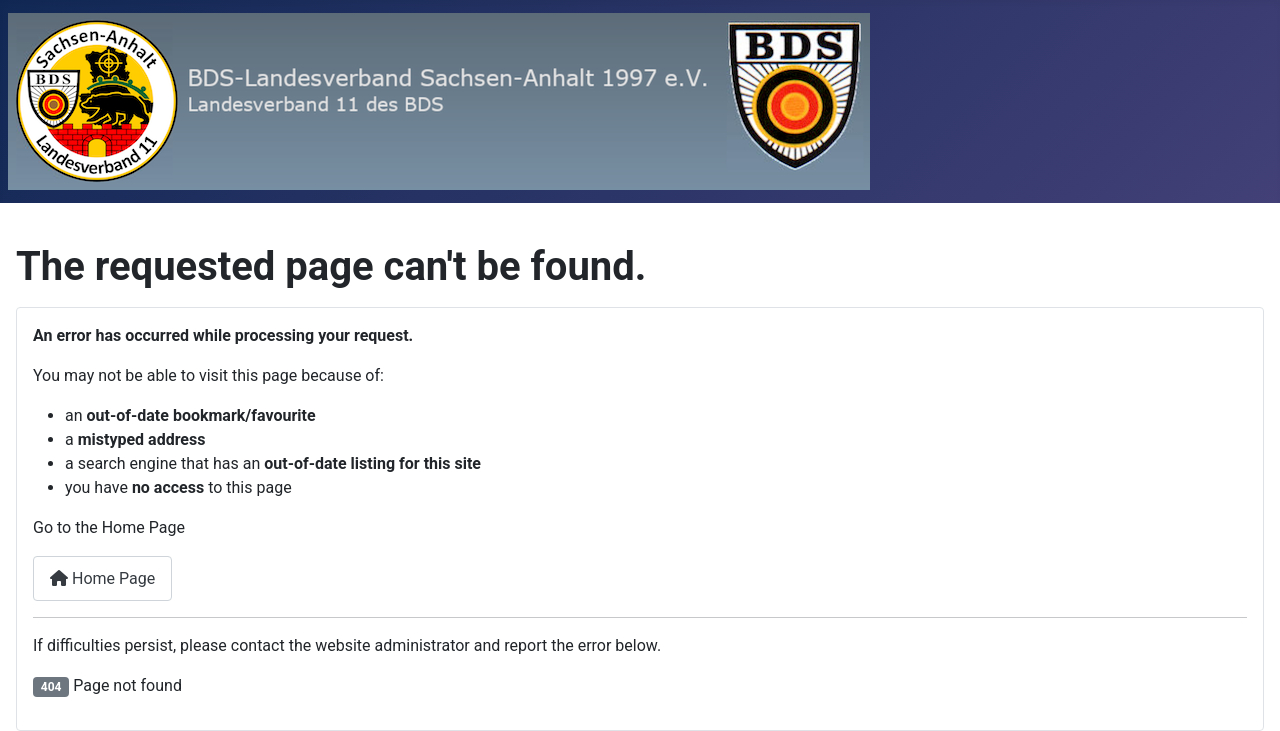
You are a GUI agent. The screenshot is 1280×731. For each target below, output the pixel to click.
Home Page (102, 578)
